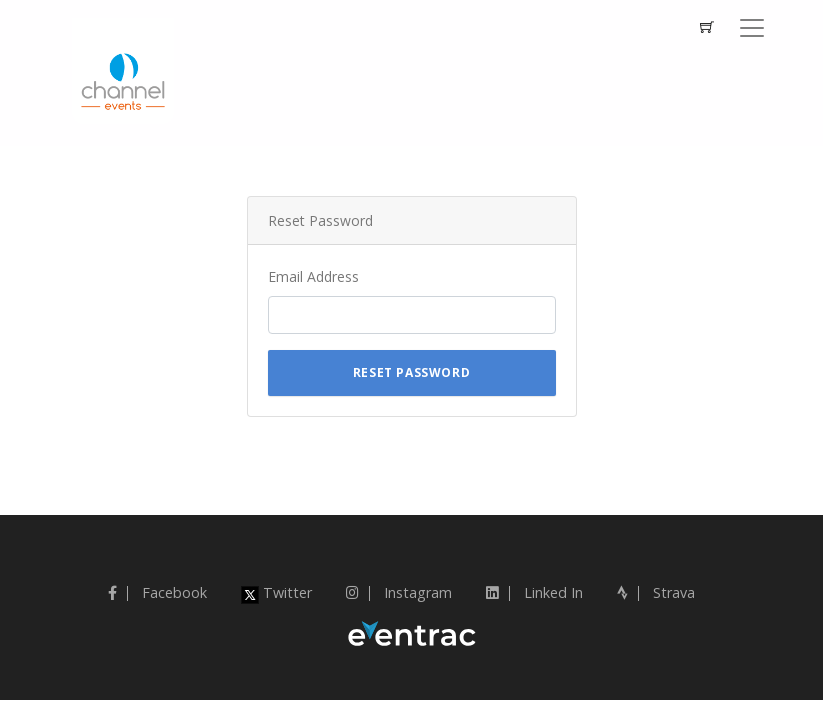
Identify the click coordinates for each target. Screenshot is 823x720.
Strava (656, 592)
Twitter (276, 592)
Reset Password (411, 372)
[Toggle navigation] (752, 28)
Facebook (157, 592)
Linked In (534, 592)
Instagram (399, 592)
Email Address (313, 276)
